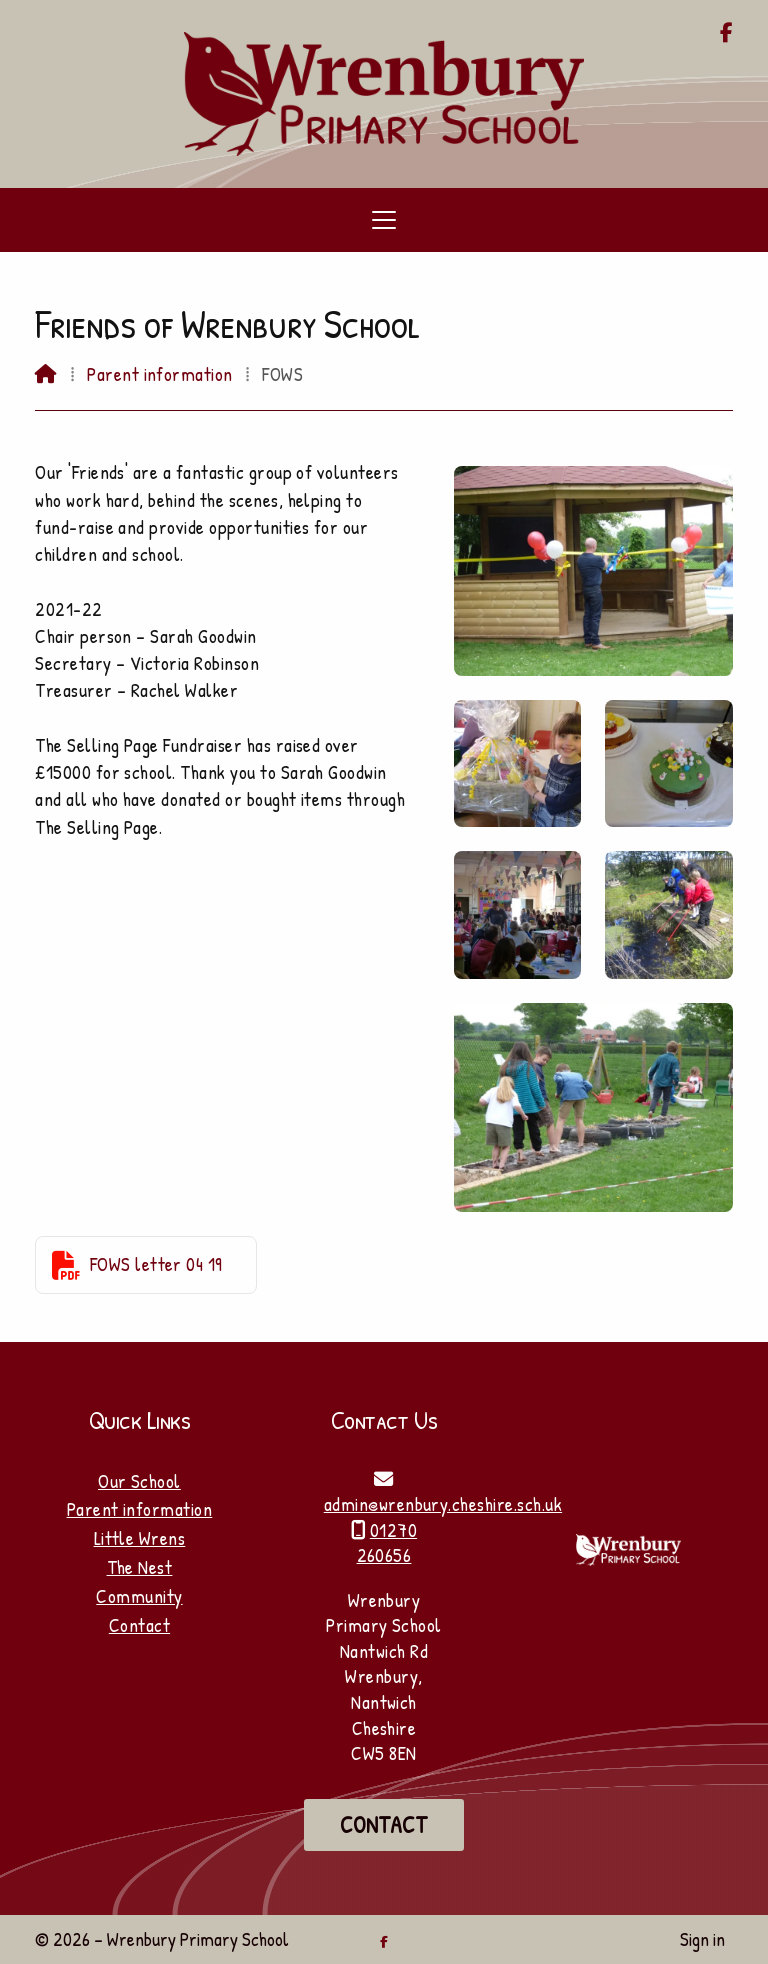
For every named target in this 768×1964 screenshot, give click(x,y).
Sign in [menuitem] (702, 1939)
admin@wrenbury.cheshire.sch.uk (443, 1504)
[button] (384, 220)
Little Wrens (140, 1538)
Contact (139, 1625)
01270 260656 (387, 1543)
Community (139, 1596)
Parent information (160, 374)
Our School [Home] (139, 1481)
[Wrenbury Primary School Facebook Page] (726, 34)
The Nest (140, 1567)
